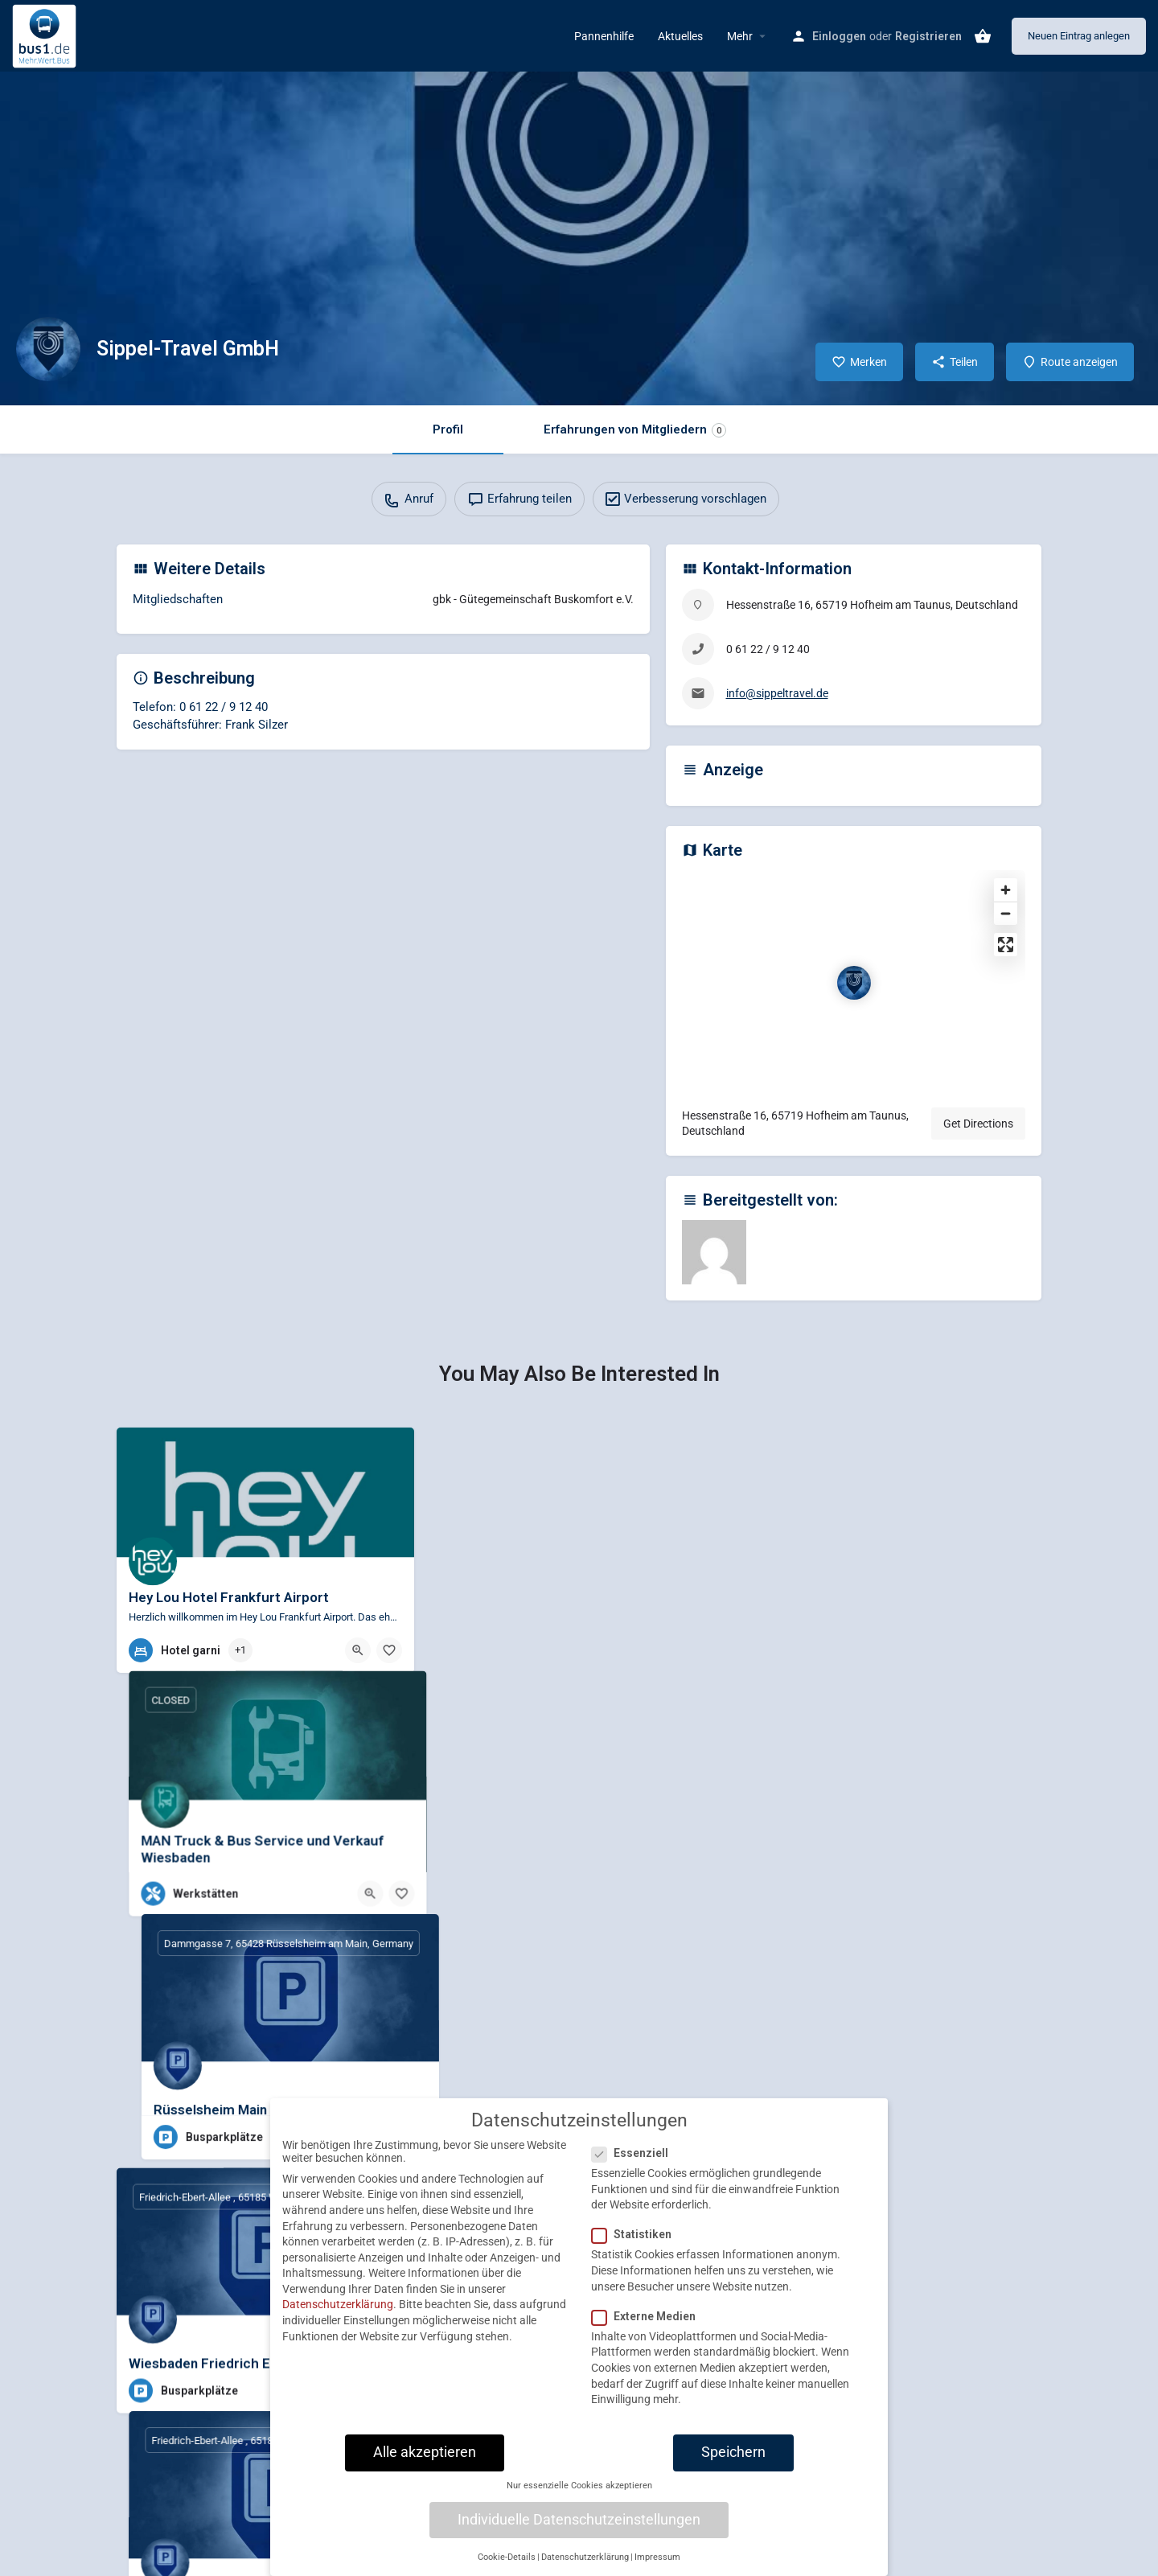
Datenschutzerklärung (337, 2305)
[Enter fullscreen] (1005, 944)
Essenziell (635, 2154)
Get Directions (978, 1123)
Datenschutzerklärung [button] (585, 2558)
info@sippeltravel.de (777, 693)
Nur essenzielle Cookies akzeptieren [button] (579, 2487)
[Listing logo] (48, 349)
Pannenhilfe (604, 36)
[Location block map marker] (854, 983)
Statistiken (636, 2235)
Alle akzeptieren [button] (424, 2453)
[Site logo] (46, 34)
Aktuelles (680, 36)
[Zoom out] (1005, 913)
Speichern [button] (733, 2453)
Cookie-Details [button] (507, 2558)
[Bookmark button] (389, 1650)
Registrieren (928, 36)
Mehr (740, 36)
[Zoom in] (1005, 890)
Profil (448, 429)
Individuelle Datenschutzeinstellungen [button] (579, 2520)
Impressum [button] (657, 2558)
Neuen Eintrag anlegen (1079, 36)
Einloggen (839, 36)
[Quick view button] (358, 1650)
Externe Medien (648, 2317)
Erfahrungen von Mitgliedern (635, 430)
